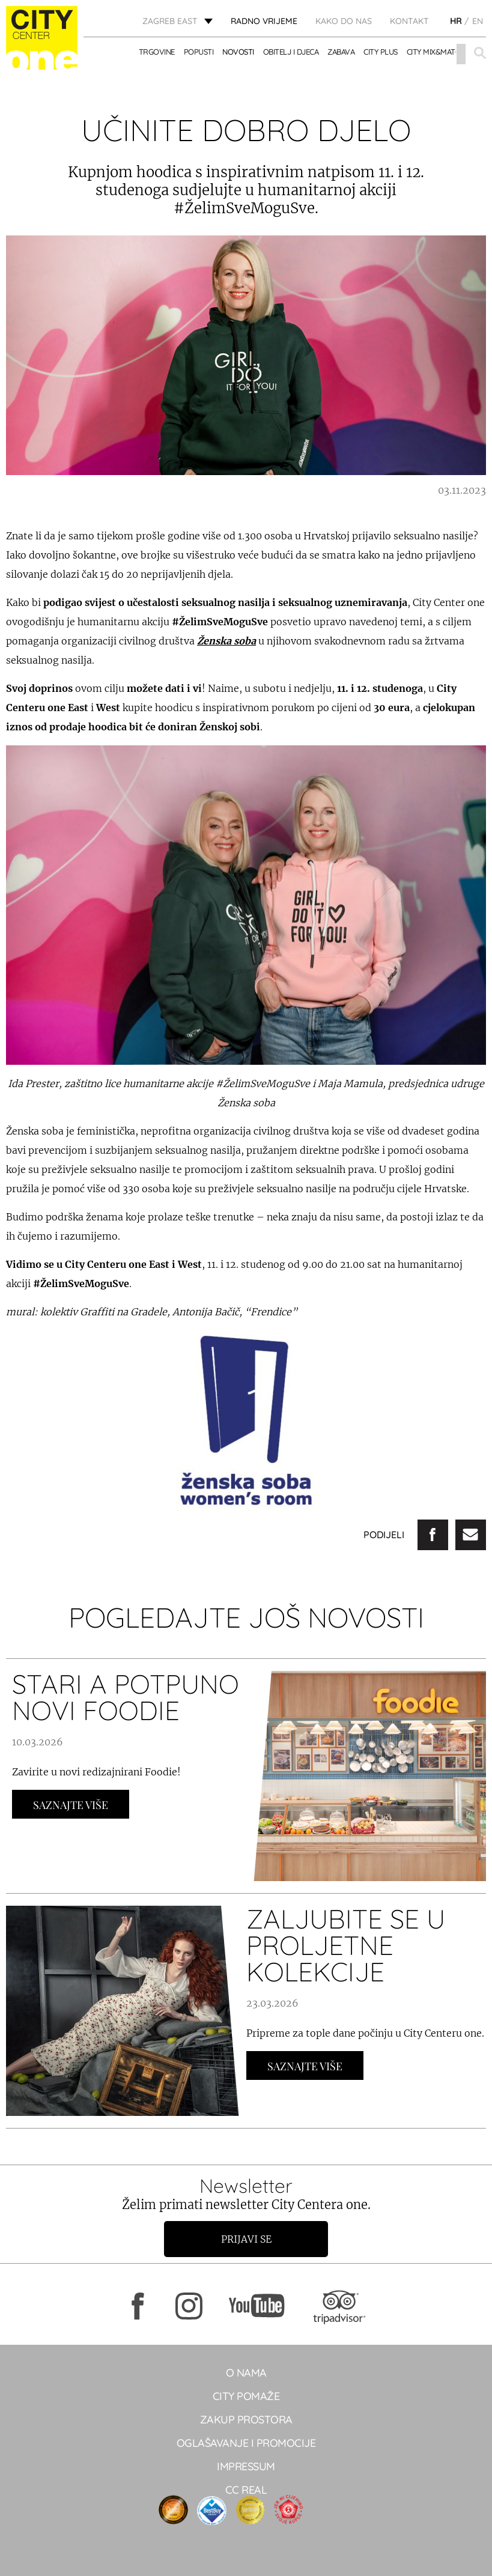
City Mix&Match (436, 52)
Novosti (238, 52)
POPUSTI (199, 52)
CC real (246, 2490)
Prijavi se (246, 2239)
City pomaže (246, 2396)
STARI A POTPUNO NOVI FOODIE (125, 1697)
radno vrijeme (264, 21)
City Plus (380, 52)
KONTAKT (409, 21)
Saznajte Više (70, 1805)
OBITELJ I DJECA (291, 52)
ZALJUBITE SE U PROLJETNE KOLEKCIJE (345, 1945)
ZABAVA (340, 52)
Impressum (246, 2466)
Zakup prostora (246, 2419)
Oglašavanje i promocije (246, 2443)
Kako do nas (343, 21)
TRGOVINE (157, 52)
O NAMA (246, 2373)
